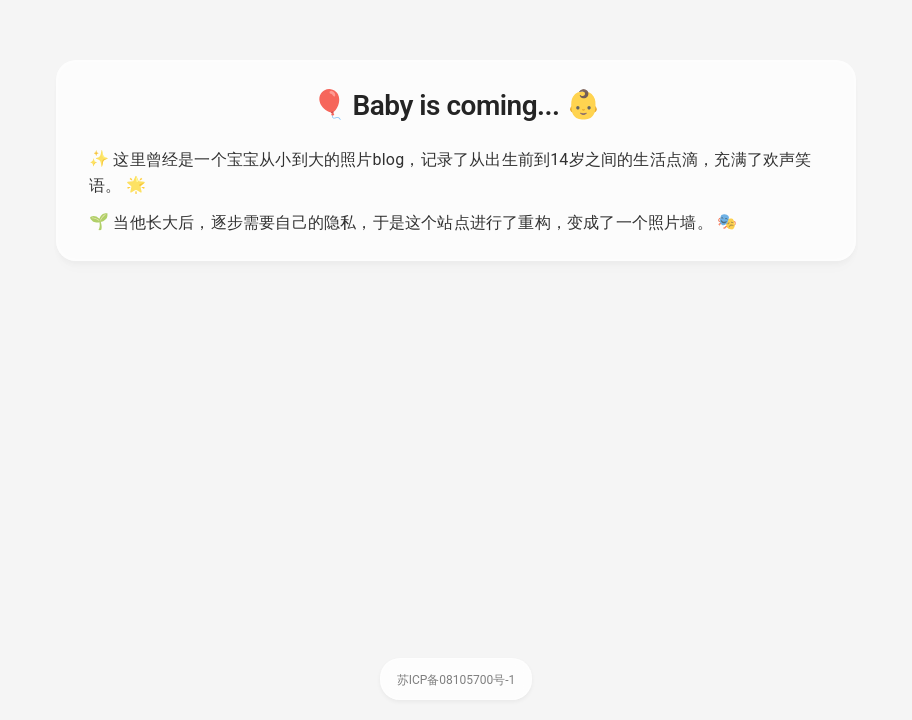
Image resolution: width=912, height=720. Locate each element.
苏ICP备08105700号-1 (456, 680)
